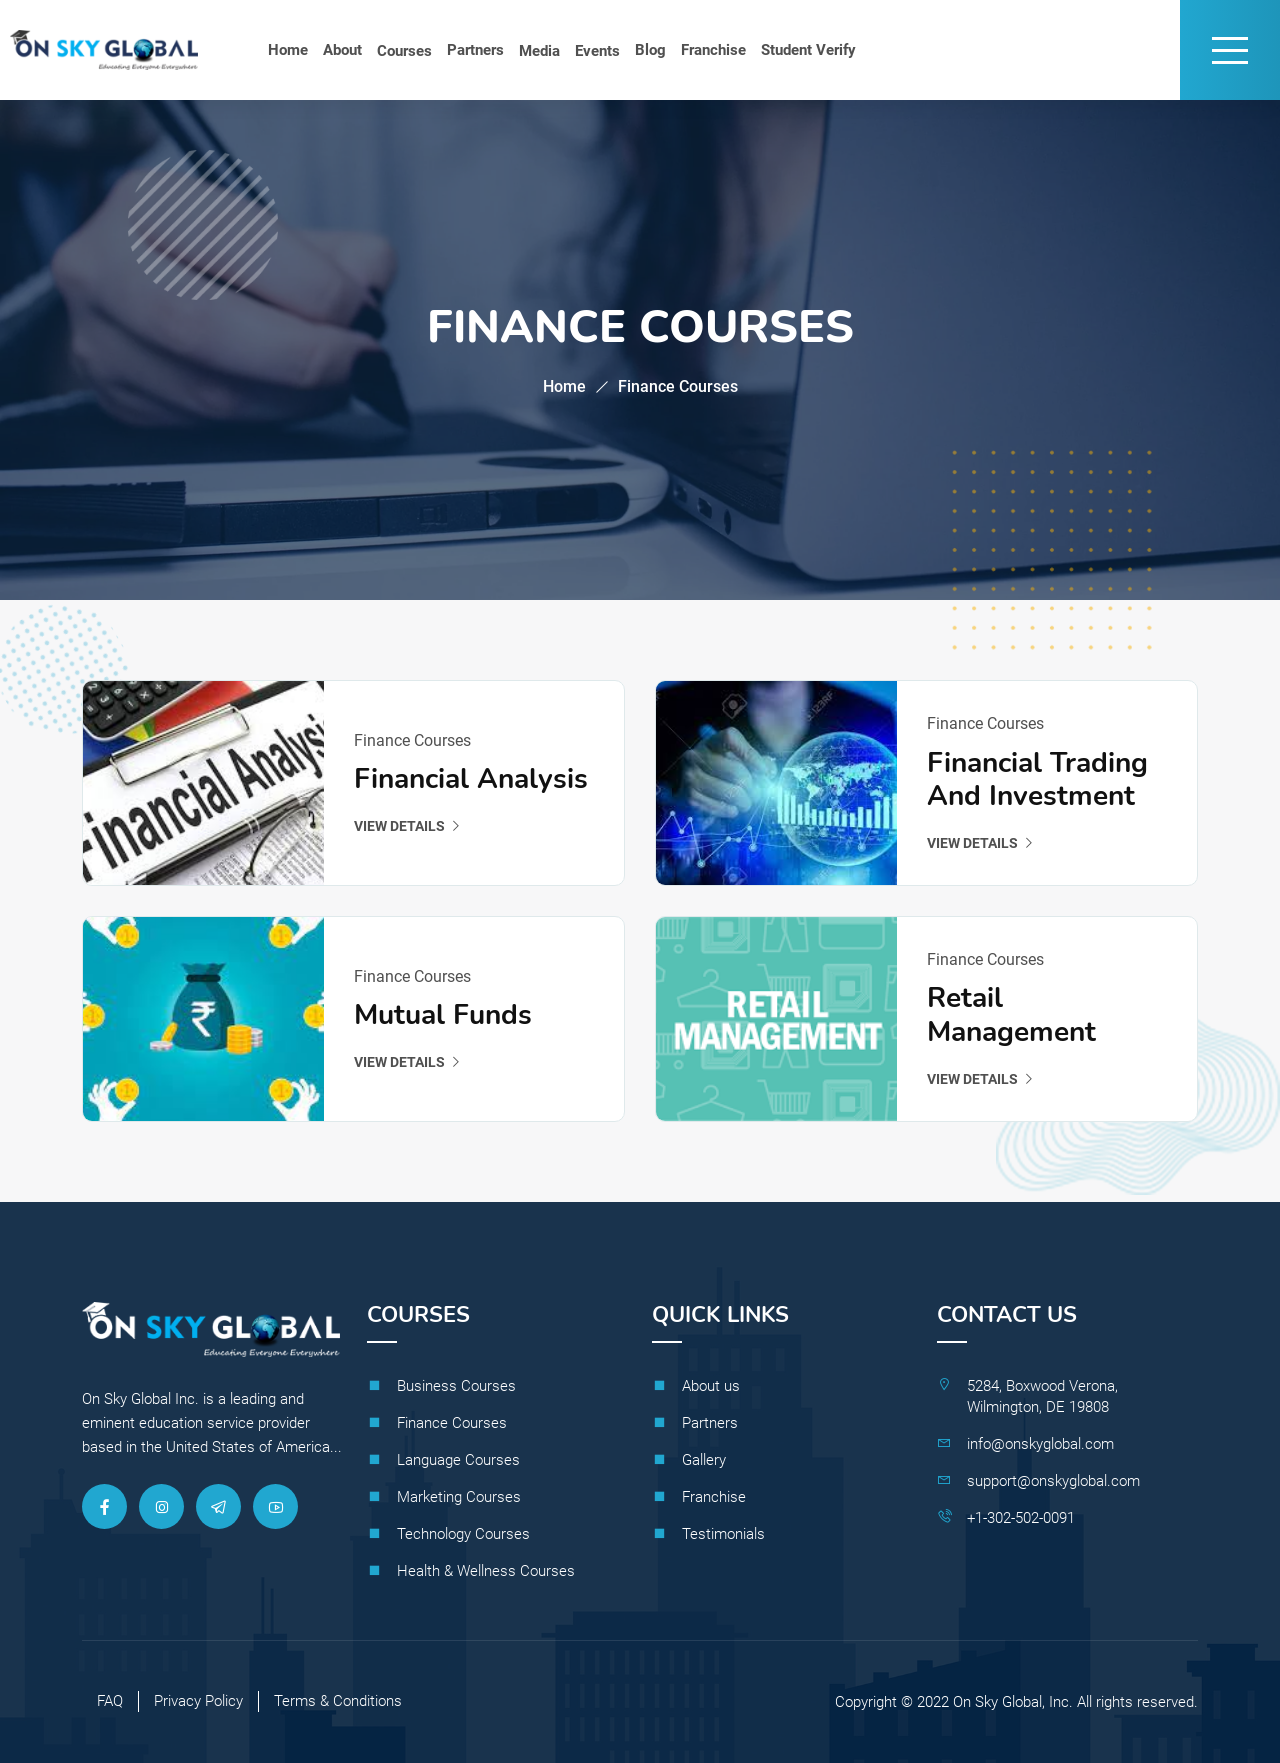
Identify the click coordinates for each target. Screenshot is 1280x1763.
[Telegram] (218, 1506)
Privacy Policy (198, 1701)
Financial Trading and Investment (1037, 780)
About (342, 50)
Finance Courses (452, 1423)
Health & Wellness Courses (486, 1571)
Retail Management (1011, 1015)
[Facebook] (104, 1506)
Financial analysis (471, 780)
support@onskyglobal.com (1053, 1481)
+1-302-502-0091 (1021, 1518)
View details (408, 826)
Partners (475, 50)
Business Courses (456, 1386)
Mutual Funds (443, 1016)
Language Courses (458, 1460)
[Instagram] (161, 1506)
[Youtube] (275, 1506)
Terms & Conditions (338, 1701)
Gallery (704, 1460)
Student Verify (808, 50)
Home (288, 50)
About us (711, 1386)
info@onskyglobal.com (1040, 1444)
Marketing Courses (459, 1497)
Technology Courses (463, 1534)
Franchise (713, 50)
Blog (650, 50)
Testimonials (723, 1534)
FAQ (110, 1701)
